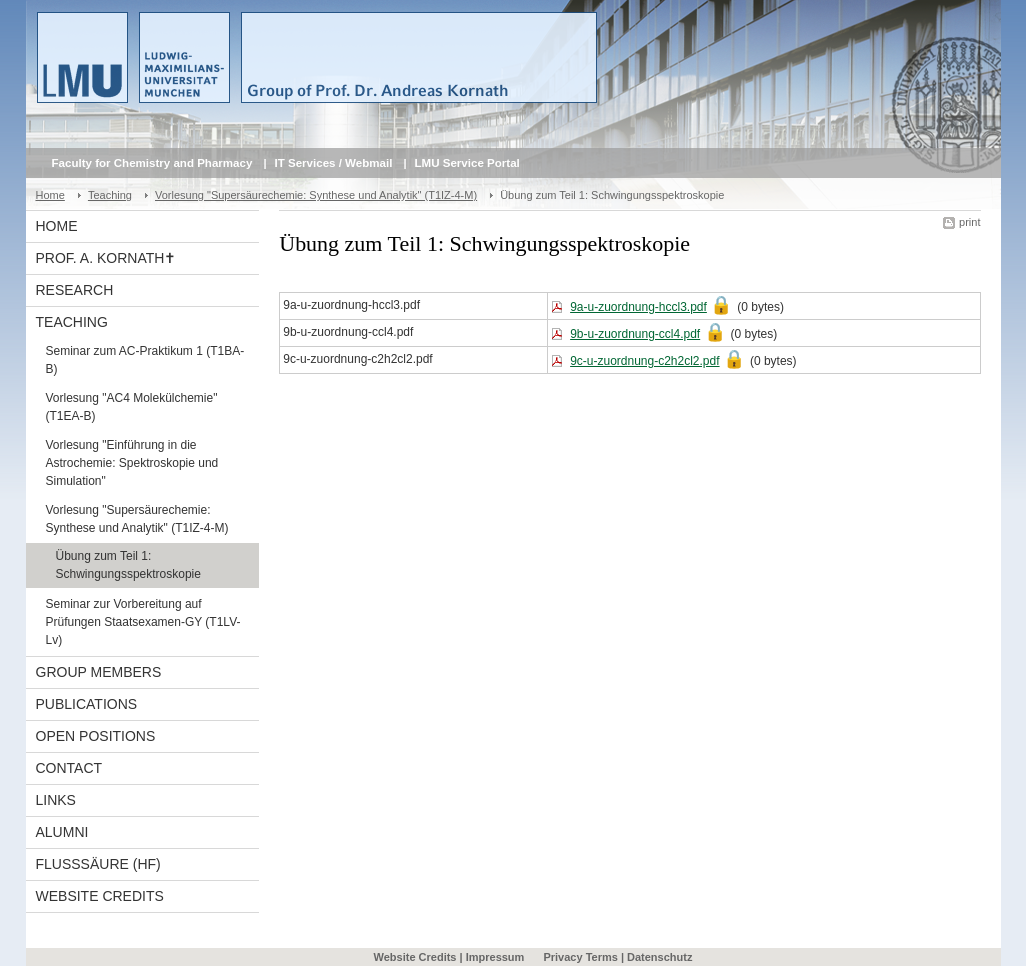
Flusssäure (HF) (98, 864)
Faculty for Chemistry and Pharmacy (152, 163)
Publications (87, 704)
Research (75, 290)
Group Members (99, 672)
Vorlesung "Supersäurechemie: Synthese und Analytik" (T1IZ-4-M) (316, 195)
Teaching (110, 195)
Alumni (62, 832)
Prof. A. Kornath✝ (106, 258)
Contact (69, 768)
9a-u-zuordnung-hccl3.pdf (638, 307)
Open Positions (96, 736)
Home (50, 195)
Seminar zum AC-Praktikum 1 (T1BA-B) (145, 360)
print (969, 222)
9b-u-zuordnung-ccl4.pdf (635, 334)
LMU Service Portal (467, 163)
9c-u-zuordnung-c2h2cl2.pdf (644, 361)
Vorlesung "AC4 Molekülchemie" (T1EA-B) (132, 407)
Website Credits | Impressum (449, 957)
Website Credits (100, 896)
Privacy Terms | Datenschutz (617, 957)
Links (56, 800)
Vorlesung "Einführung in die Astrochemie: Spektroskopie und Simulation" (132, 463)
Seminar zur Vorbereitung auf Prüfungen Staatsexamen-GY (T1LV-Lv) (143, 622)
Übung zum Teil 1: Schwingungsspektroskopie (128, 565)
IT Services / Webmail (334, 163)
